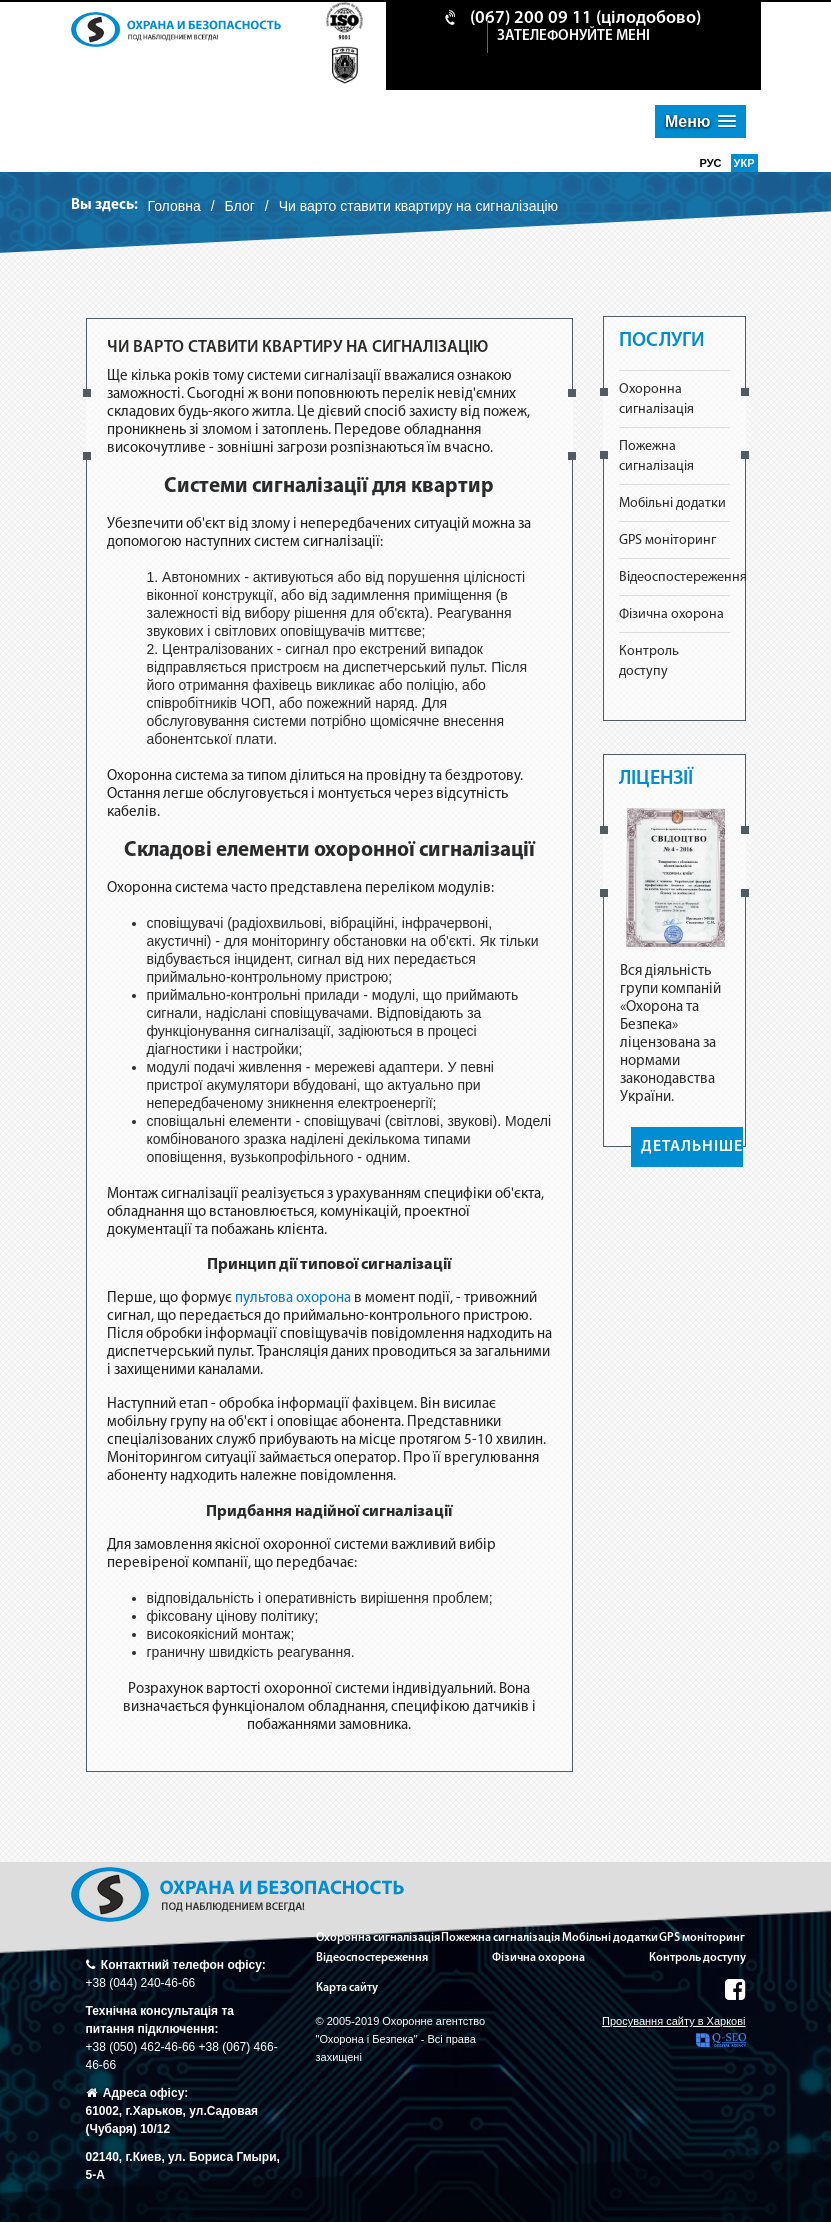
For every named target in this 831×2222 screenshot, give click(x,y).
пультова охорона (293, 1298)
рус (712, 163)
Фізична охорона (671, 614)
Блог (240, 206)
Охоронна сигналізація (378, 1938)
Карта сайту (347, 1988)
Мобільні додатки (672, 503)
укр (744, 163)
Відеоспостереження (683, 577)
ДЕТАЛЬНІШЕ (692, 1147)
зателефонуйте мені (573, 36)
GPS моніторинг (667, 540)
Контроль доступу (697, 1958)
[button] (700, 121)
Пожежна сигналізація (500, 1938)
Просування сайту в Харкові (673, 2031)
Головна (174, 206)
